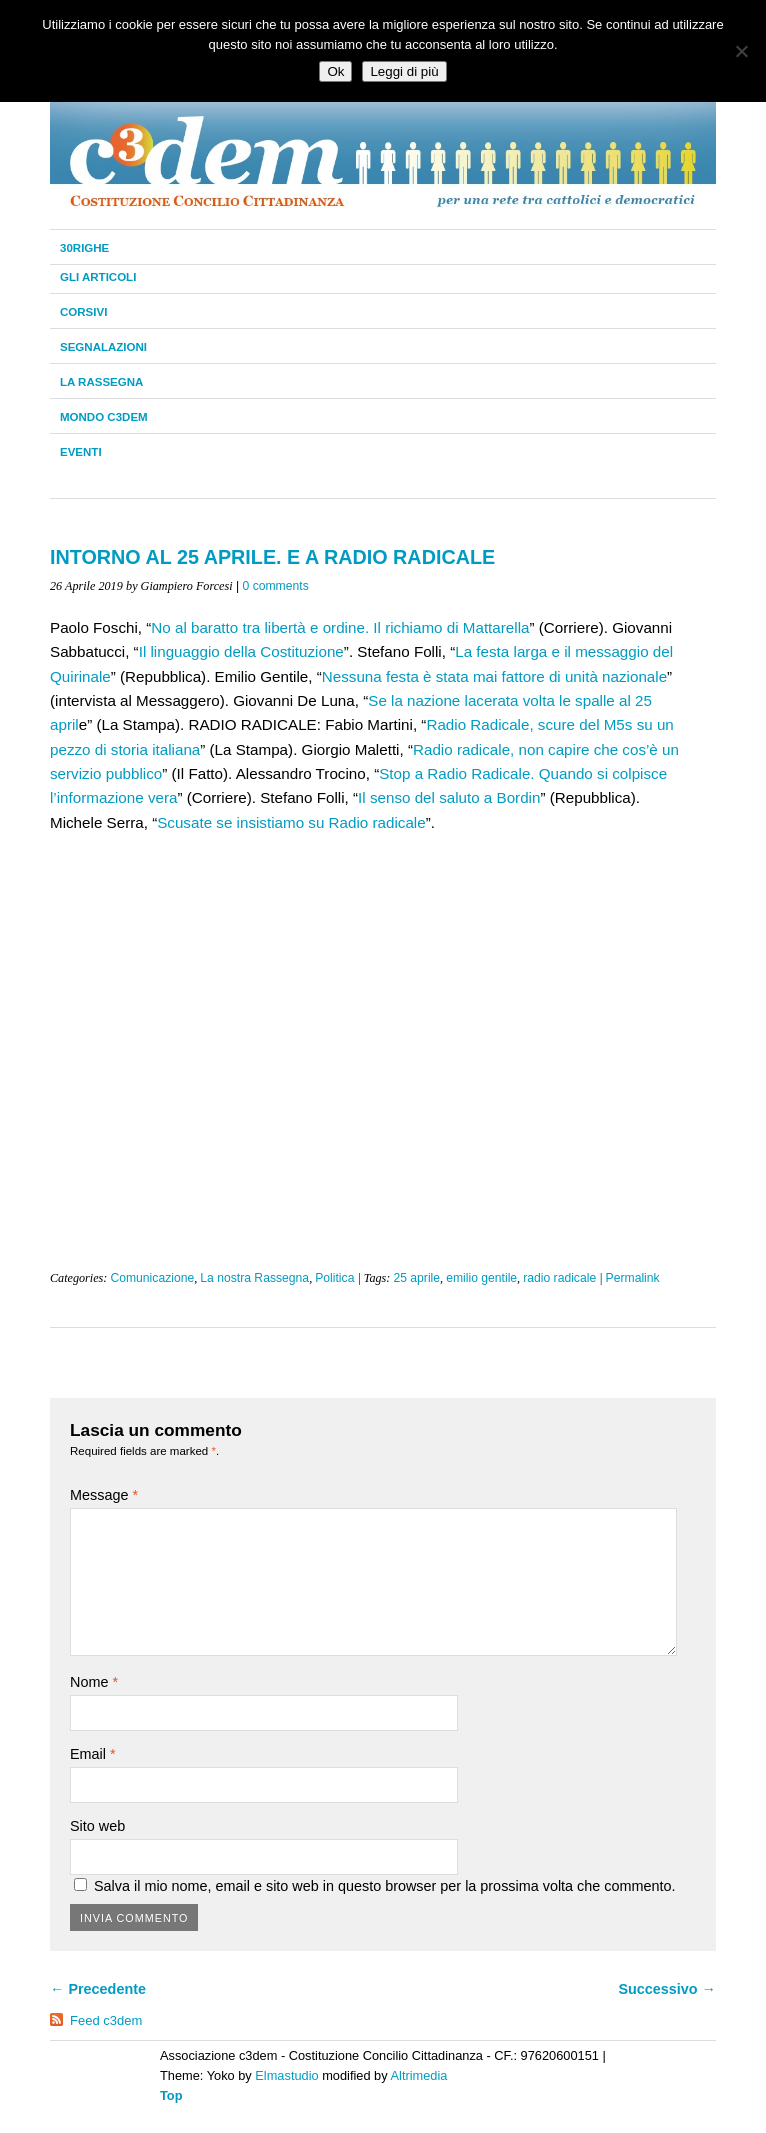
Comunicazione (152, 1278)
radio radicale (559, 1278)
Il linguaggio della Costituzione (241, 651)
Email (93, 1754)
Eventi (81, 452)
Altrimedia (419, 2075)
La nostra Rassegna (254, 1278)
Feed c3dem (106, 2020)
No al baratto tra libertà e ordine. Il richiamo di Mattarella (340, 627)
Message (104, 1495)
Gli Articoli (98, 277)
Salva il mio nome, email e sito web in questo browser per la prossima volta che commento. (384, 1886)
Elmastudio (286, 2075)
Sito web (97, 1826)
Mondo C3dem (104, 417)
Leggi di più (404, 71)
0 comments (276, 586)
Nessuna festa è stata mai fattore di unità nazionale (494, 676)
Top (171, 2095)
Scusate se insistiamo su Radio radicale (291, 822)
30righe (84, 248)
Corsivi (83, 312)
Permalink (633, 1278)
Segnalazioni (103, 347)
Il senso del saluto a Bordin (449, 797)
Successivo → (667, 1989)
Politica (334, 1278)
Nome (94, 1682)
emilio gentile (481, 1278)
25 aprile (416, 1278)
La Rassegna (101, 382)
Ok (335, 71)
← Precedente (98, 1989)
